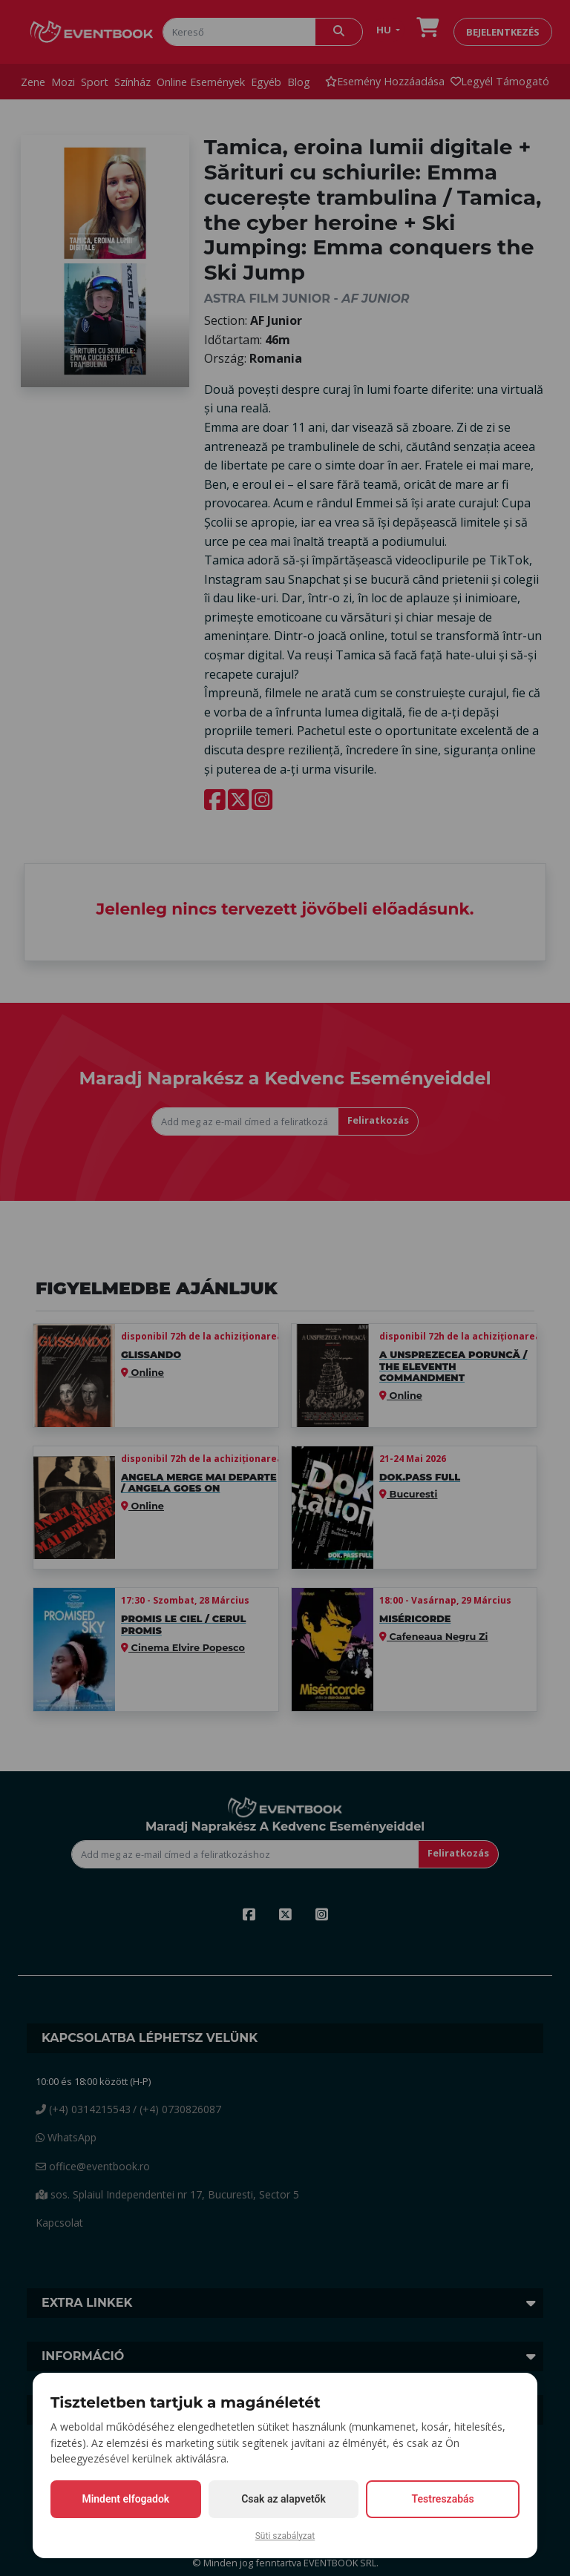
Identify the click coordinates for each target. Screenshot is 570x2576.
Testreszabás (443, 2499)
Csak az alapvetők (283, 2499)
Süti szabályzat (285, 2536)
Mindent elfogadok (125, 2499)
